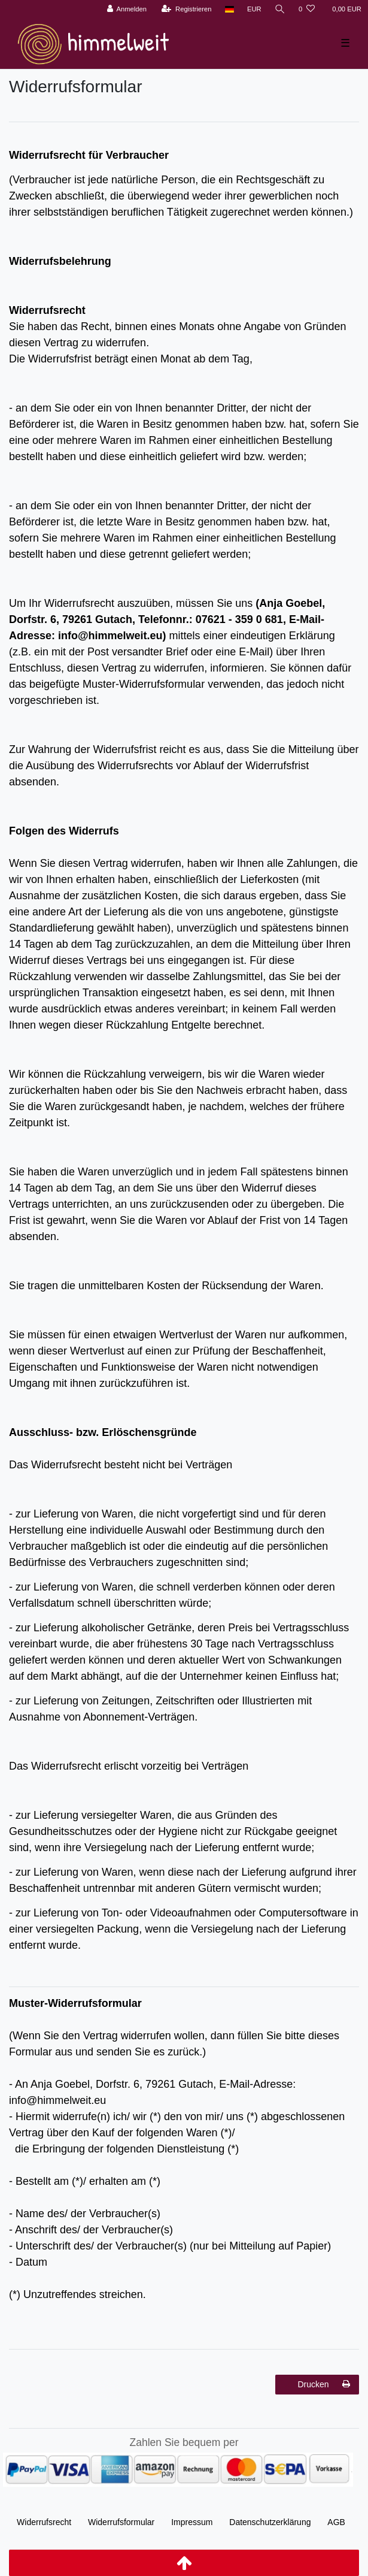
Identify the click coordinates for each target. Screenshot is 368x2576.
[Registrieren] (186, 9)
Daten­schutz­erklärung (270, 2522)
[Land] (229, 9)
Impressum (191, 2522)
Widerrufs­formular (121, 2522)
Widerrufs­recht (44, 2522)
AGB (336, 2522)
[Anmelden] (126, 9)
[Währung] (254, 9)
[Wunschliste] (306, 9)
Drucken (323, 2384)
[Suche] (280, 9)
